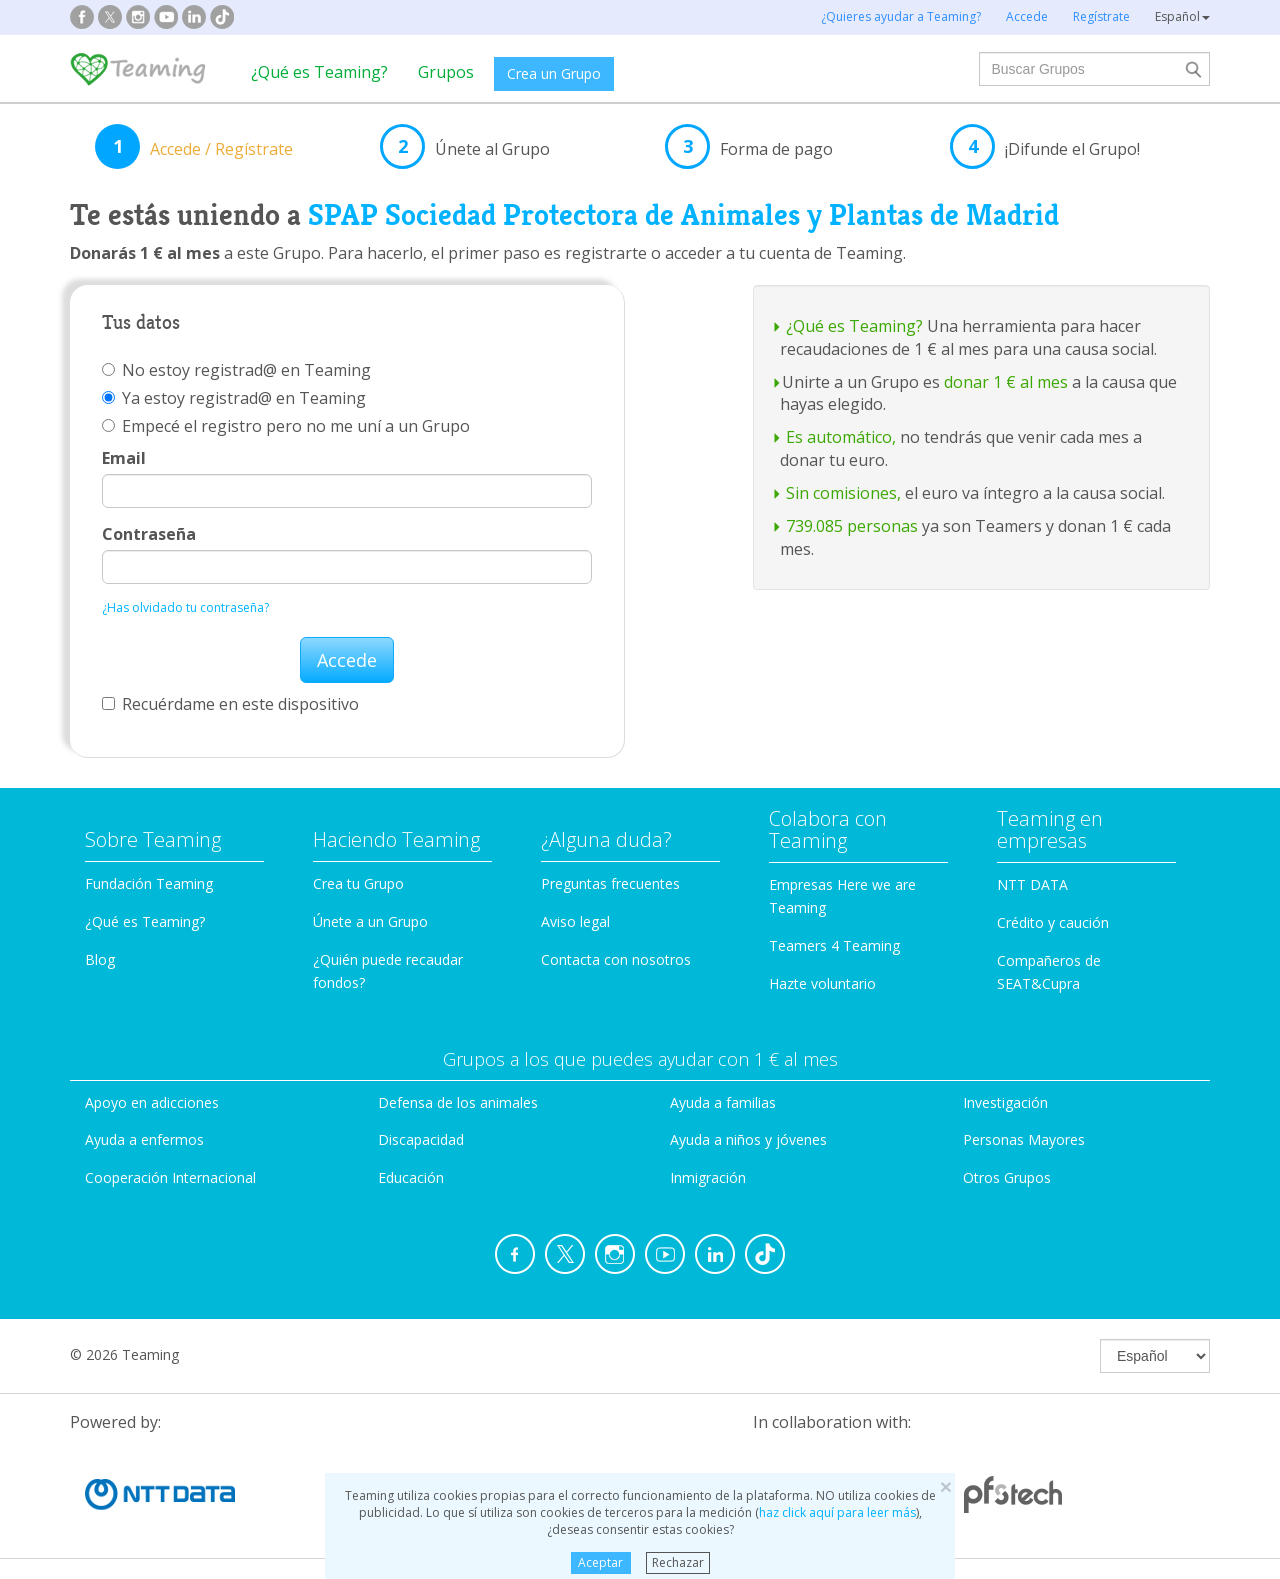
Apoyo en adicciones (152, 1102)
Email (124, 458)
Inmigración (708, 1177)
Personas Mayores (1024, 1139)
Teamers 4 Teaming (834, 945)
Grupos (446, 72)
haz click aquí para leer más (837, 1512)
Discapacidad (421, 1139)
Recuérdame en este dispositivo (230, 704)
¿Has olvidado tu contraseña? (185, 607)
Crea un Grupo (554, 73)
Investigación (1005, 1102)
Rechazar (678, 1562)
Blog (100, 959)
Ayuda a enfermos (144, 1139)
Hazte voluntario (822, 983)
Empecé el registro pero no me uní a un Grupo (286, 426)
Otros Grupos (1007, 1177)
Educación (411, 1177)
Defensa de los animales (458, 1102)
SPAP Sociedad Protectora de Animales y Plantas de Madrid (683, 215)
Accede (347, 660)
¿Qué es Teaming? (319, 72)
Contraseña (149, 534)
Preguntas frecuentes (610, 883)
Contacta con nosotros (616, 959)
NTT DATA (1032, 884)
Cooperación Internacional (170, 1177)
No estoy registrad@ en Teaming (236, 370)
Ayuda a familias (723, 1102)
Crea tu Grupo (358, 883)
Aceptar (600, 1562)
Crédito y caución (1053, 922)
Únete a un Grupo (370, 921)
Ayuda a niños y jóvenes (748, 1139)
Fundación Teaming (149, 883)
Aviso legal (575, 921)
